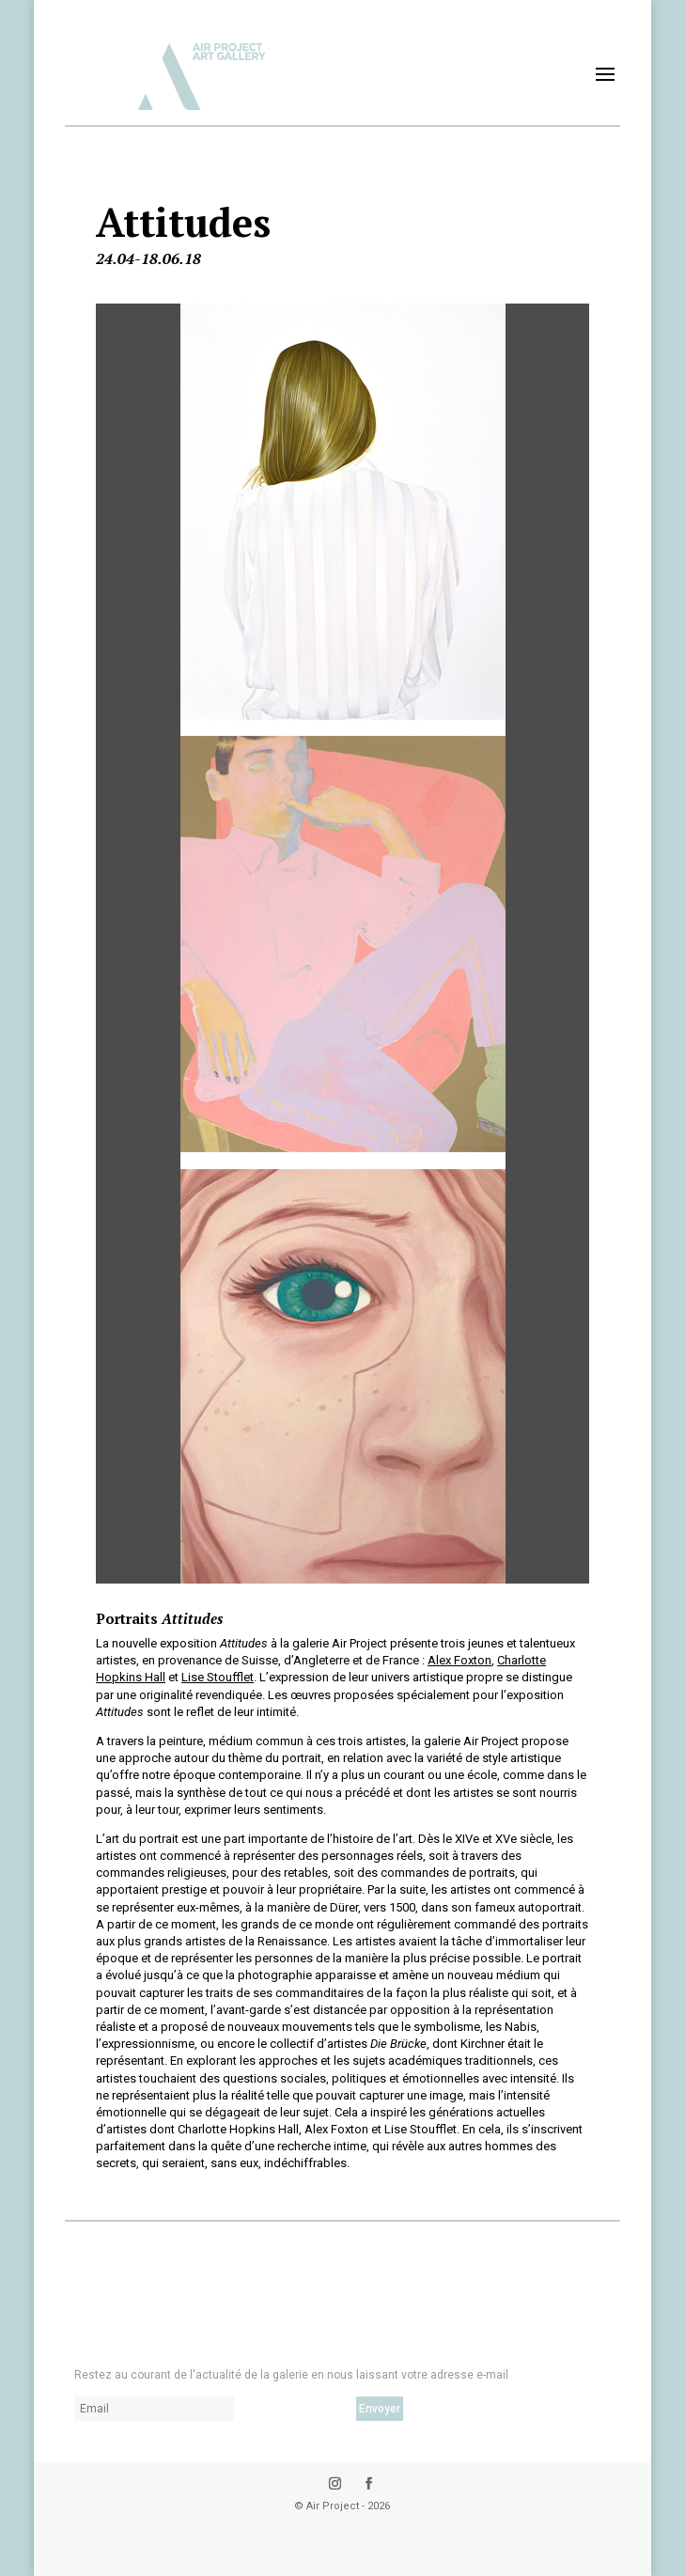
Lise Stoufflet (217, 1677)
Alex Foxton (459, 1660)
